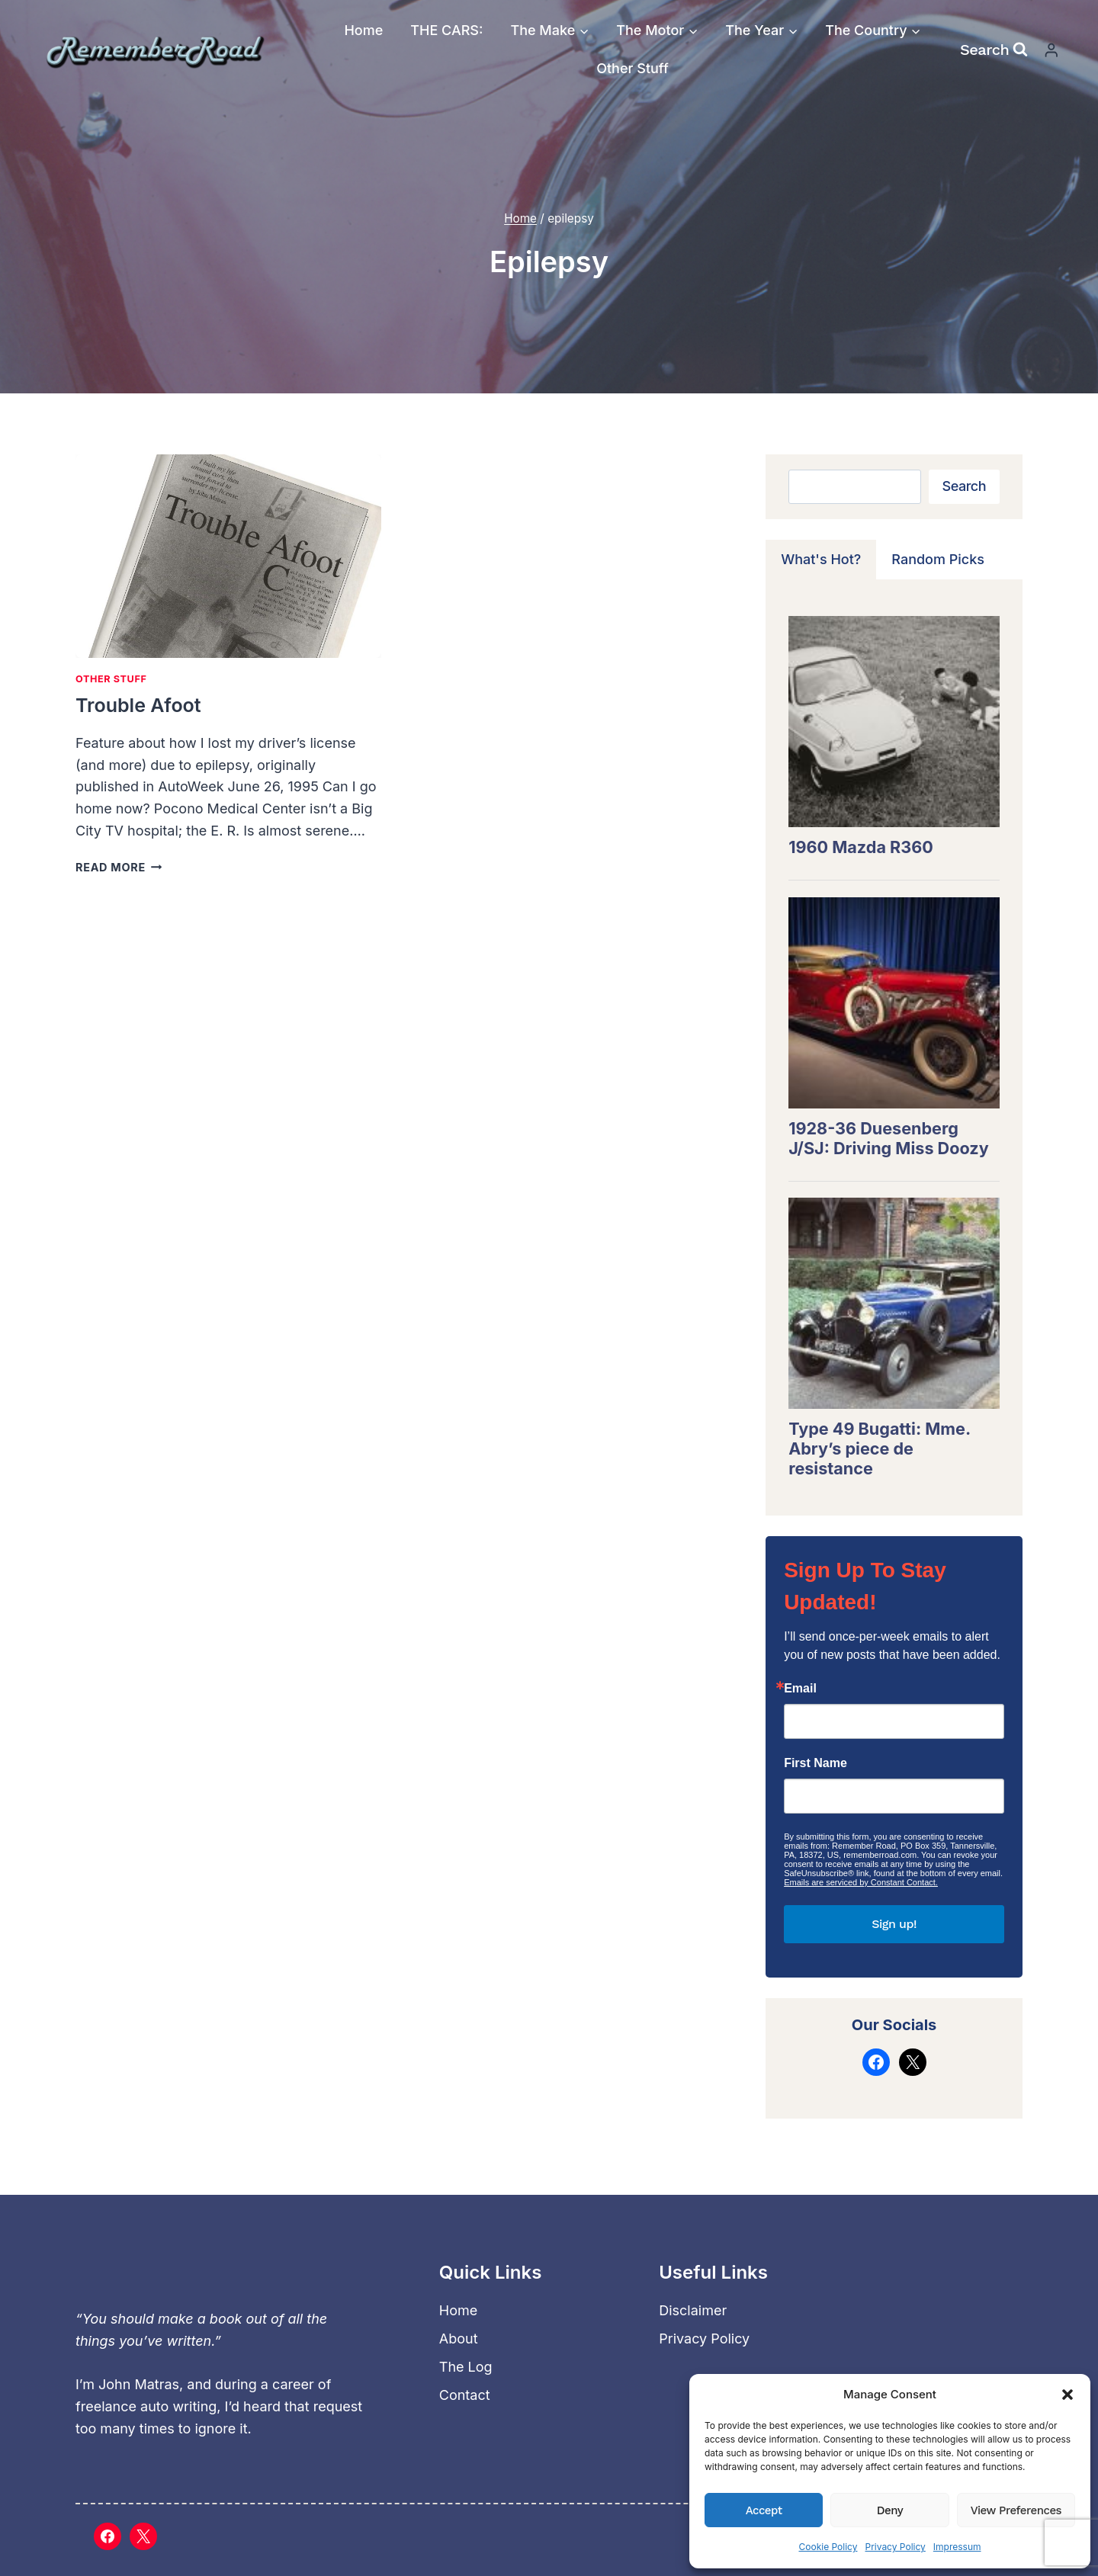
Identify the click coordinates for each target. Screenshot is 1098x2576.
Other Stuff (632, 68)
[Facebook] (107, 2536)
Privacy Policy (895, 2546)
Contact (464, 2395)
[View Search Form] (993, 49)
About (458, 2339)
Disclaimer (693, 2310)
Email (800, 1689)
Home (363, 30)
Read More (118, 867)
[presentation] (228, 556)
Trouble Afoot (138, 705)
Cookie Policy (827, 2546)
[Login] (1051, 50)
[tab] (821, 559)
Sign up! (894, 1924)
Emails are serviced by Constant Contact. (861, 1882)
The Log (466, 2367)
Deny (890, 2510)
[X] (143, 2536)
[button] (1067, 2394)
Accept (764, 2510)
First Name (815, 1763)
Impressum (957, 2546)
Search (964, 486)
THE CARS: (446, 30)
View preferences (1016, 2510)
